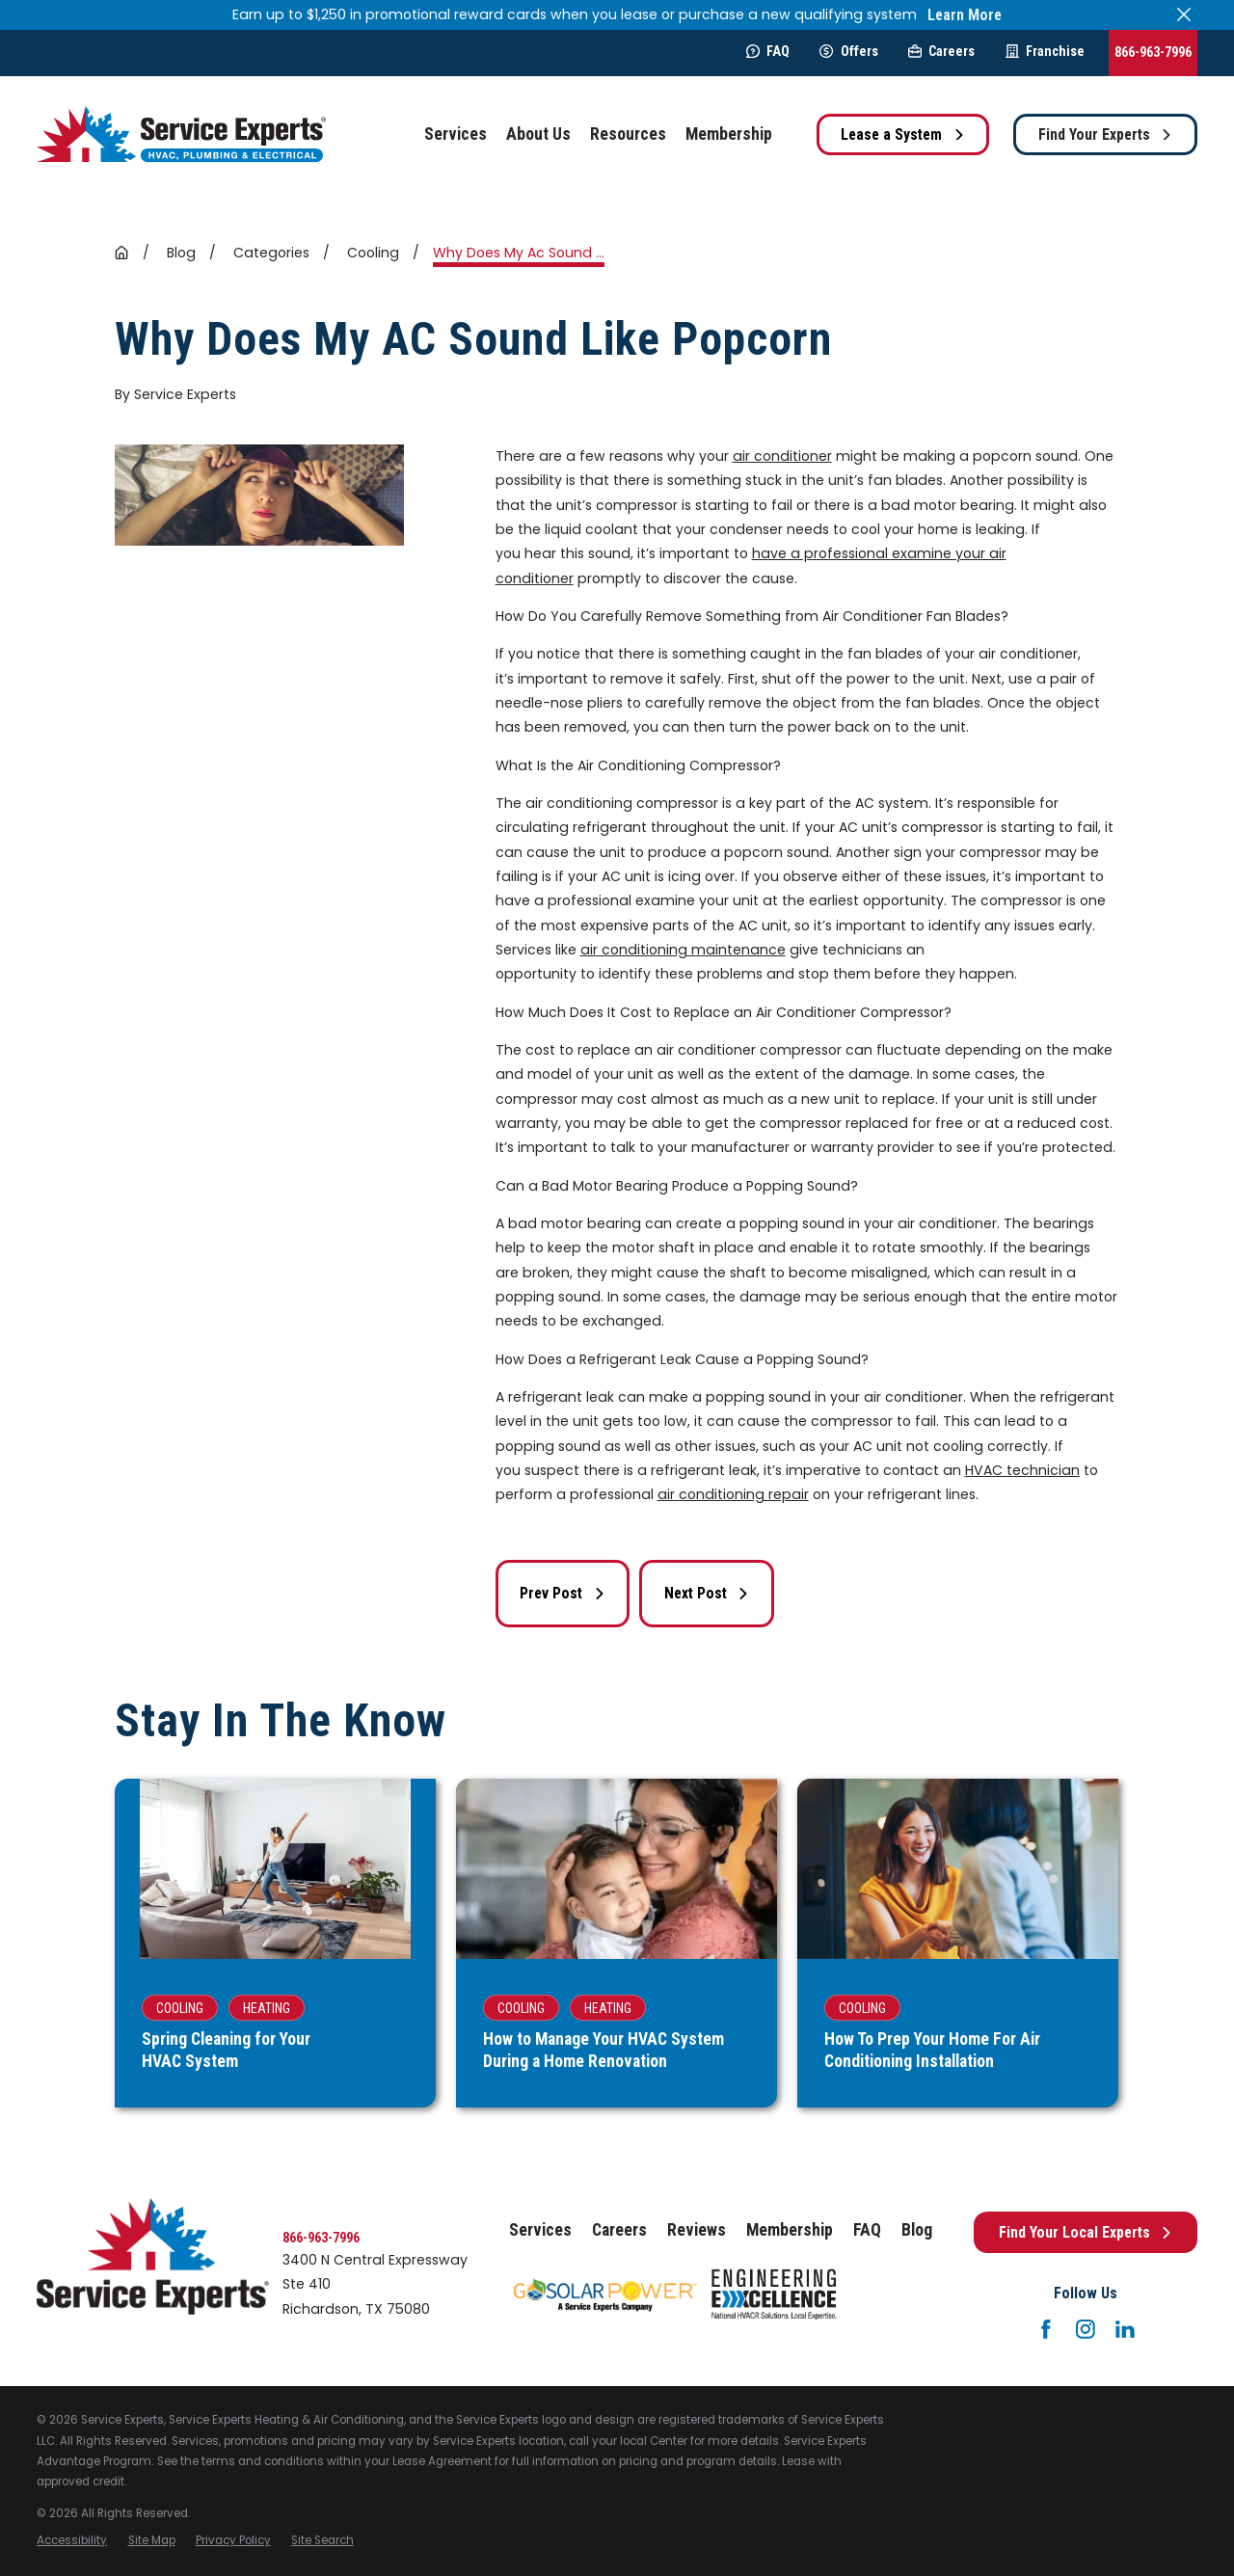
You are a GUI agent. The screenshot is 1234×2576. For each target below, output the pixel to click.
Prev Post (562, 1593)
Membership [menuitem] (728, 134)
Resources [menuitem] (628, 134)
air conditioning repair (733, 1494)
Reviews (696, 2230)
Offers (848, 51)
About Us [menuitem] (538, 134)
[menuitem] (72, 2541)
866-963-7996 (1153, 52)
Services (540, 2230)
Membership (789, 2230)
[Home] (181, 134)
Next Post (707, 1593)
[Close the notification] (1184, 14)
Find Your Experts (1105, 134)
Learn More (964, 15)
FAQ (768, 51)
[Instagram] (1085, 2329)
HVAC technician (1022, 1470)
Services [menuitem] (455, 134)
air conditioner (782, 456)
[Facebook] (1046, 2329)
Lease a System (903, 134)
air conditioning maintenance (683, 949)
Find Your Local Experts (1086, 2232)
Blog (916, 2230)
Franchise (1045, 51)
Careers (941, 51)
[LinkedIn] (1125, 2329)
